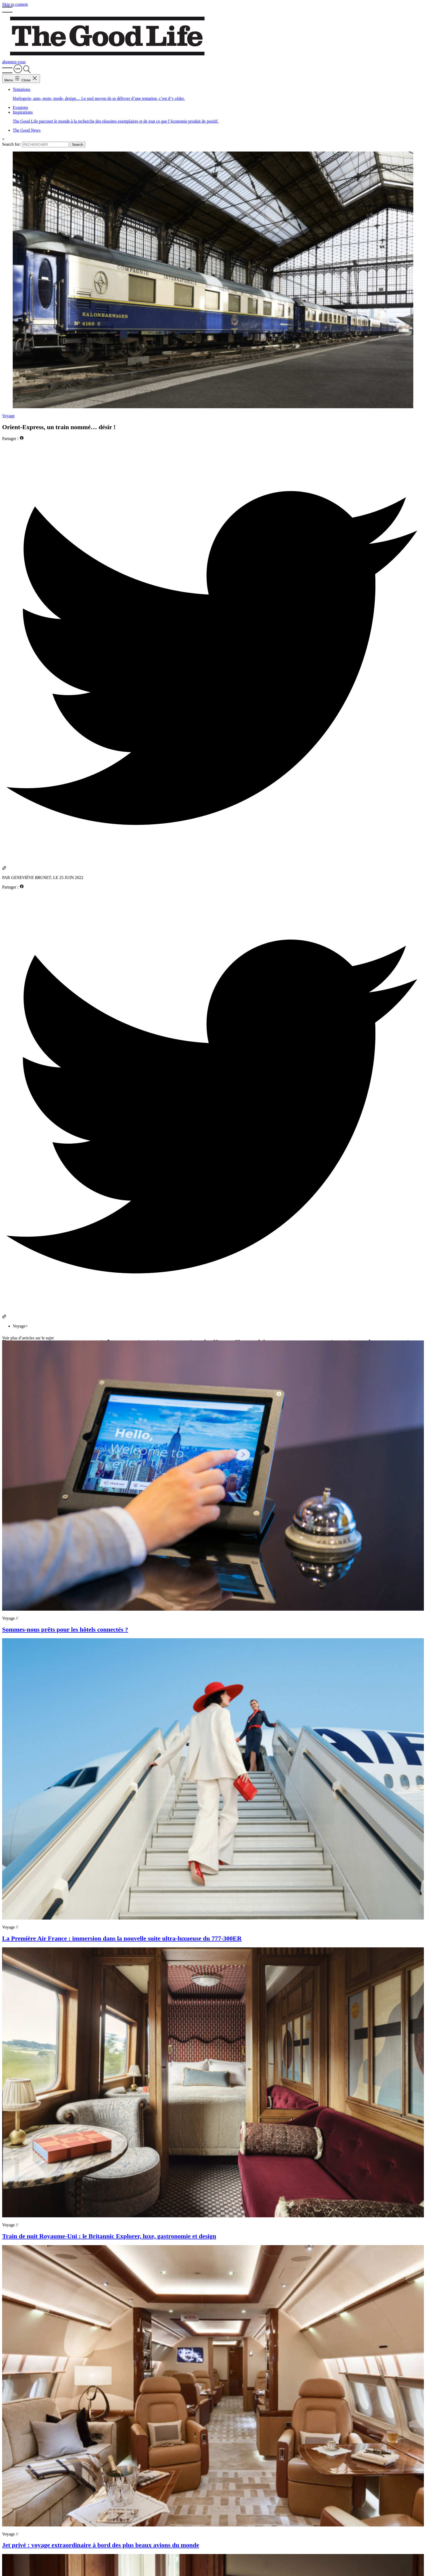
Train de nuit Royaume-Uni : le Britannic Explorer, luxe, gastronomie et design (109, 2236)
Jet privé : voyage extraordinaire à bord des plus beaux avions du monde (100, 2545)
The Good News (27, 130)
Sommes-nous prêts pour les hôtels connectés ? (65, 1629)
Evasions (20, 107)
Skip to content (15, 4)
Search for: (11, 144)
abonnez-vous (14, 62)
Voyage (8, 416)
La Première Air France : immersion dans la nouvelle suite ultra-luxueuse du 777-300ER (122, 1938)
